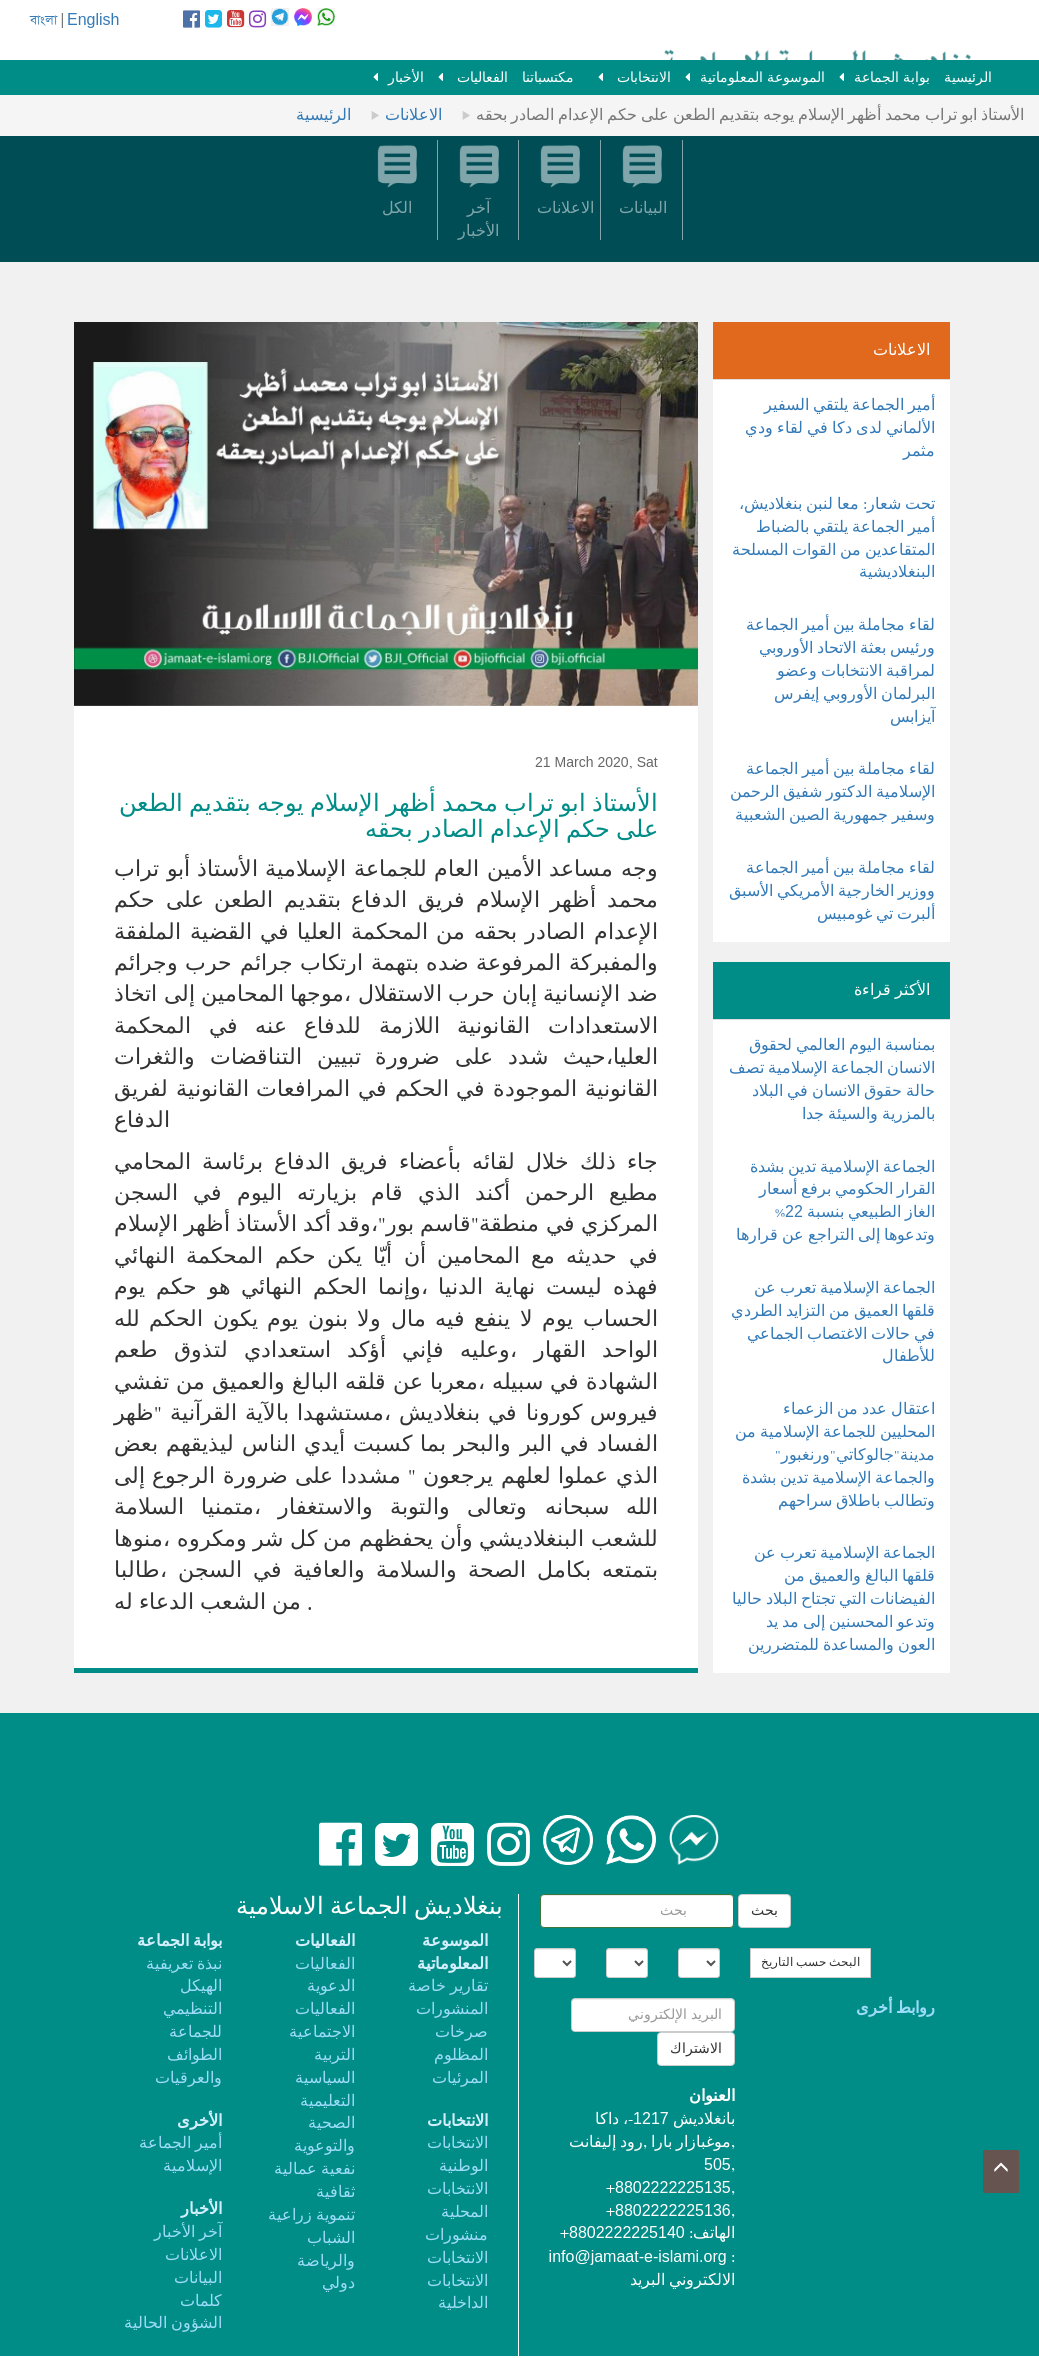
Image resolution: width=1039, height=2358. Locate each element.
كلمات (201, 2301)
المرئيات (460, 2078)
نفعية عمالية (314, 2169)
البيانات (198, 2278)
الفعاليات (480, 78)
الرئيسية (968, 78)
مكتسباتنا (548, 78)
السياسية (325, 2078)
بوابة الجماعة (892, 78)
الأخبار (406, 78)
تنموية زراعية (311, 2215)
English (93, 20)
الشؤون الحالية (173, 2323)
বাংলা (43, 20)
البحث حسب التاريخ (810, 1963)
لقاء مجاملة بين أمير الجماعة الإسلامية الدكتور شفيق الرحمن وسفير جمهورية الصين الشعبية (832, 792)
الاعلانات (413, 115)
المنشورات (452, 2009)
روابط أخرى (895, 2008)
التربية (334, 2055)
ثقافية (335, 2192)
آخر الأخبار (188, 2232)
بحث (764, 1911)
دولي (338, 2283)
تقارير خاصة (448, 1986)
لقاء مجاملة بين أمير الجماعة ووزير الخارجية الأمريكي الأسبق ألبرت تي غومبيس (832, 891)
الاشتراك (696, 2049)
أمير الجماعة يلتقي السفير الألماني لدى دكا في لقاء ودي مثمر (840, 428)
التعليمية (327, 2101)
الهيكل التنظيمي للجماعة (192, 2009)
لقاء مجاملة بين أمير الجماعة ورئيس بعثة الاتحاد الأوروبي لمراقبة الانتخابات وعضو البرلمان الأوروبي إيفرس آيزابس (840, 671)
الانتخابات (642, 78)
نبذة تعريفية (184, 1964)
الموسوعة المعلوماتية (762, 78)
